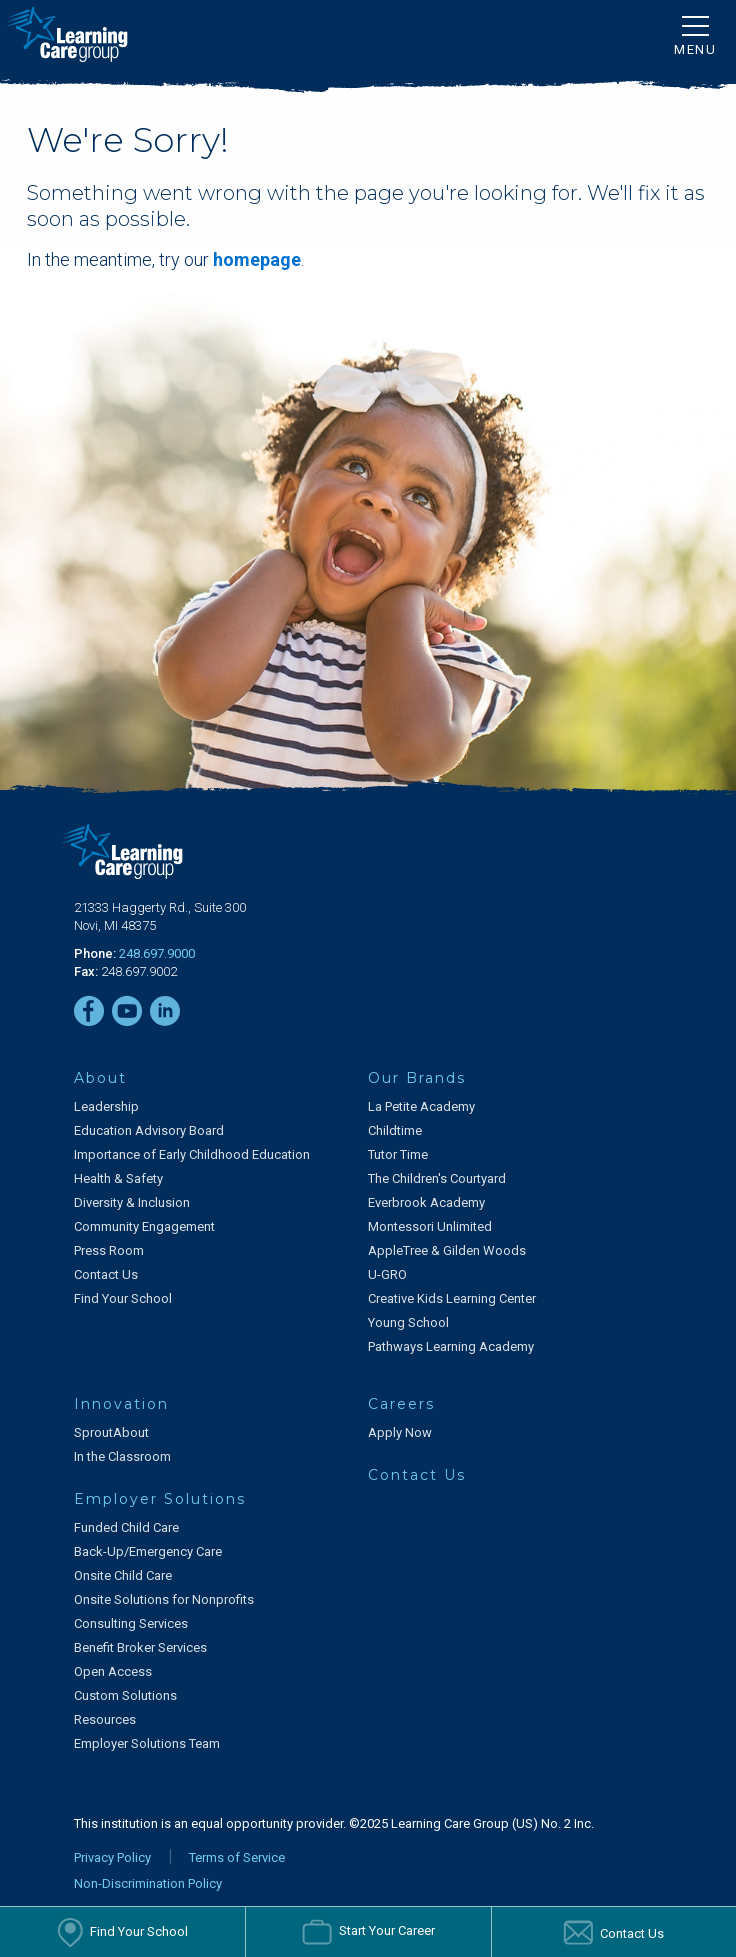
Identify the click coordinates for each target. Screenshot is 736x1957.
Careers (401, 1404)
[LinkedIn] (165, 1011)
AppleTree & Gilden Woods (447, 1250)
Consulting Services (131, 1623)
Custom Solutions (125, 1695)
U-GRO (387, 1274)
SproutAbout (111, 1432)
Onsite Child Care (123, 1575)
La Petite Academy (421, 1106)
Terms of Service (237, 1857)
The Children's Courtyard (437, 1178)
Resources (105, 1719)
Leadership (106, 1106)
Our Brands (417, 1078)
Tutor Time (398, 1154)
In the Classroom (122, 1456)
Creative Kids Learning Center (452, 1298)
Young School (408, 1322)
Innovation (121, 1404)
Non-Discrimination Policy (148, 1883)
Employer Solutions (160, 1499)
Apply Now (400, 1432)
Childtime (395, 1130)
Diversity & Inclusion (132, 1202)
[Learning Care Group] (67, 34)
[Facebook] (89, 1011)
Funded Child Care (126, 1527)
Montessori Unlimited (430, 1226)
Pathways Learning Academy (451, 1346)
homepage (257, 259)
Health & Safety (118, 1178)
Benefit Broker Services (140, 1647)
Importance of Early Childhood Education (192, 1154)
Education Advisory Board (149, 1130)
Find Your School (123, 1298)
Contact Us (106, 1274)
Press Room (109, 1250)
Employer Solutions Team (147, 1743)
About (100, 1078)
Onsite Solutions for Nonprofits (164, 1599)
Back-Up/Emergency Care (148, 1551)
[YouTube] (127, 1011)
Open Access (113, 1671)
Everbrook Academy (426, 1202)
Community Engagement (144, 1226)
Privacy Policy (112, 1857)
